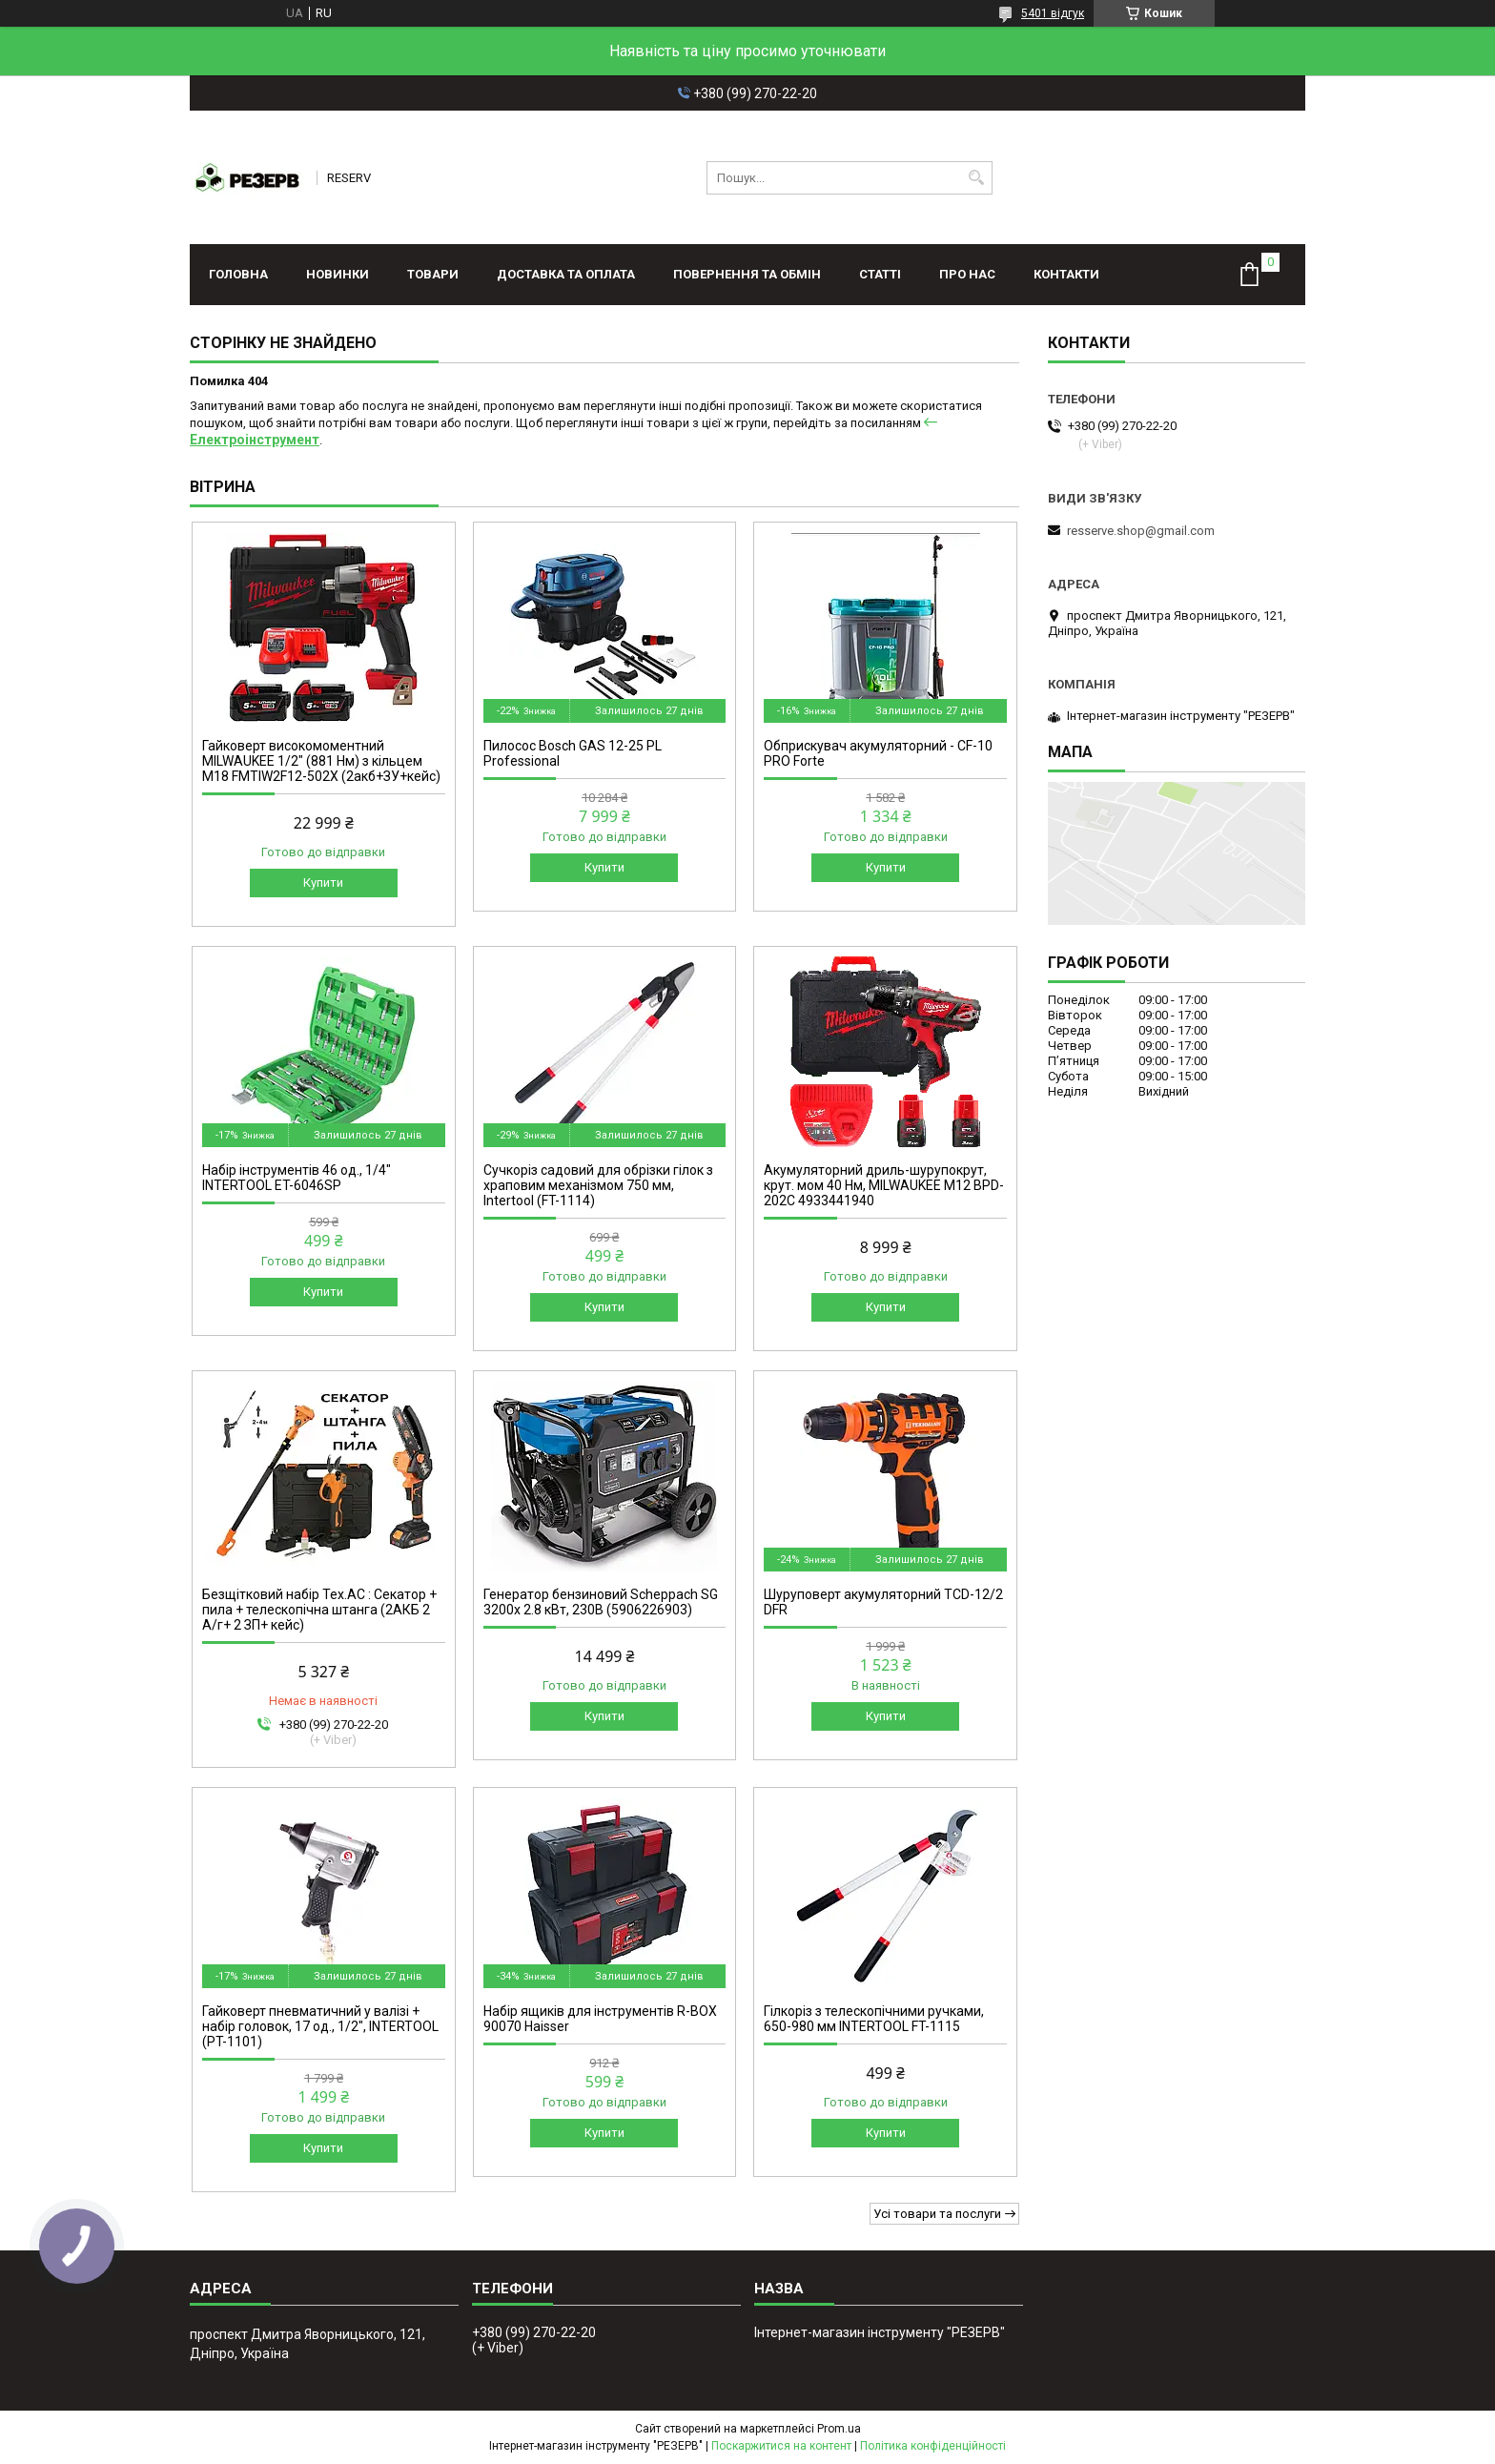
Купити (323, 882)
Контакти (1066, 274)
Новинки (337, 274)
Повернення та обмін (747, 274)
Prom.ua (839, 2428)
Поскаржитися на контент (781, 2446)
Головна (238, 274)
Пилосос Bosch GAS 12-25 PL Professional (572, 753)
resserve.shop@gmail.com (1141, 531)
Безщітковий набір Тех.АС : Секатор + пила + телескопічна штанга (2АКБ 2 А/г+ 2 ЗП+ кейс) (319, 1609)
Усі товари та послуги (937, 2214)
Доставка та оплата (566, 274)
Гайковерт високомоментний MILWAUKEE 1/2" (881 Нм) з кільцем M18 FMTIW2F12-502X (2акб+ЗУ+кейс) (321, 761)
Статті (880, 274)
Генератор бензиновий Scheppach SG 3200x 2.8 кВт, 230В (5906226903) (600, 1602)
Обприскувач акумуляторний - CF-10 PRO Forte (878, 753)
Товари (433, 274)
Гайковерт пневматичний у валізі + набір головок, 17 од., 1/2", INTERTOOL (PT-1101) (320, 2026)
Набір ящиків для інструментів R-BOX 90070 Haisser (600, 2018)
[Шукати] (976, 178)
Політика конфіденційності (933, 2446)
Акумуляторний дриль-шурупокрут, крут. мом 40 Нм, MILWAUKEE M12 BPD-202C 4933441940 (884, 1185)
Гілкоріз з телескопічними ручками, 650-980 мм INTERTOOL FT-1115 (874, 2018)
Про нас (967, 274)
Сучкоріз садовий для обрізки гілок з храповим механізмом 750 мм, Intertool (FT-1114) (598, 1185)
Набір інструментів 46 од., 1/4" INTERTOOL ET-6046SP (296, 1177)
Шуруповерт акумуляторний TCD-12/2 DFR (883, 1602)
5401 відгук (1052, 13)
